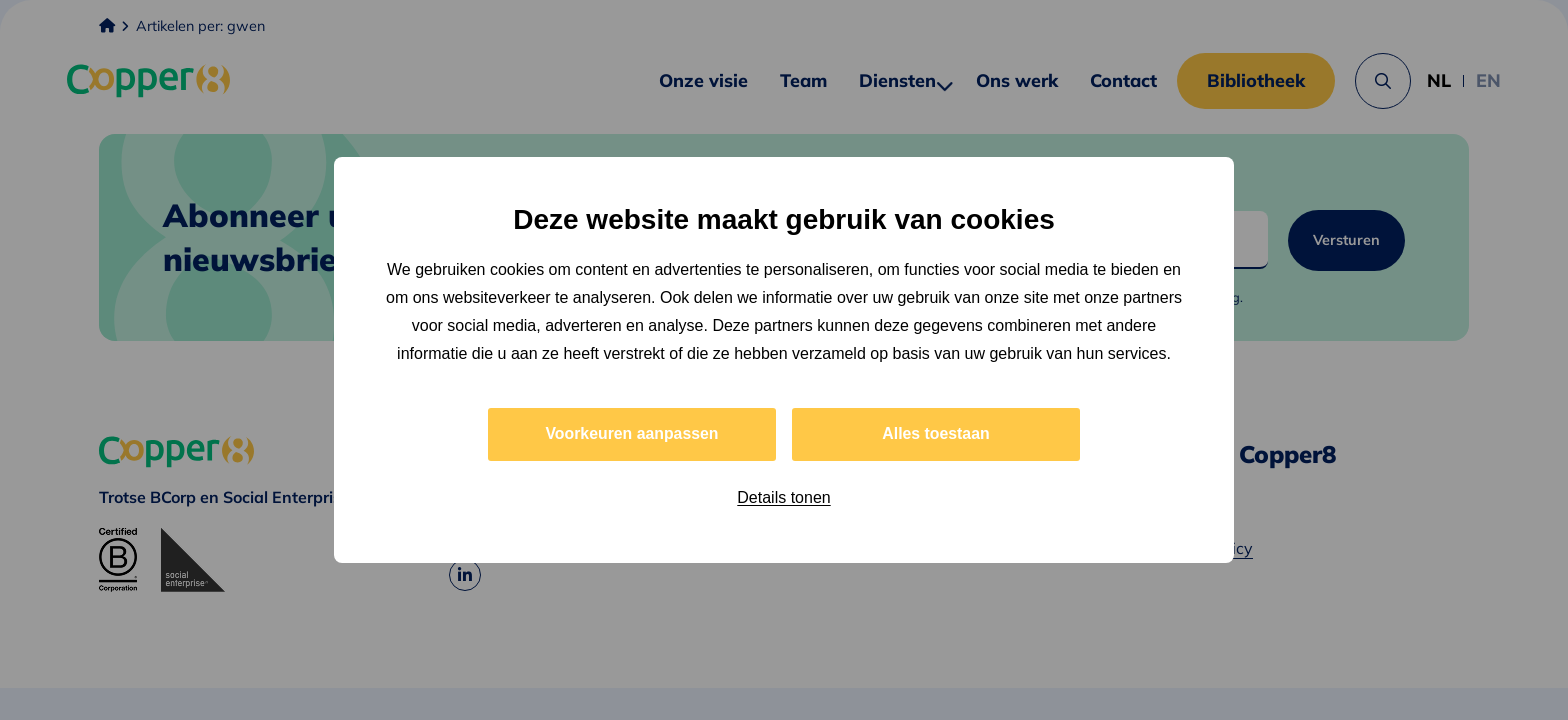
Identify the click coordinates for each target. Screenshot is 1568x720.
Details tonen (783, 497)
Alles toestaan (936, 433)
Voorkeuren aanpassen (632, 433)
